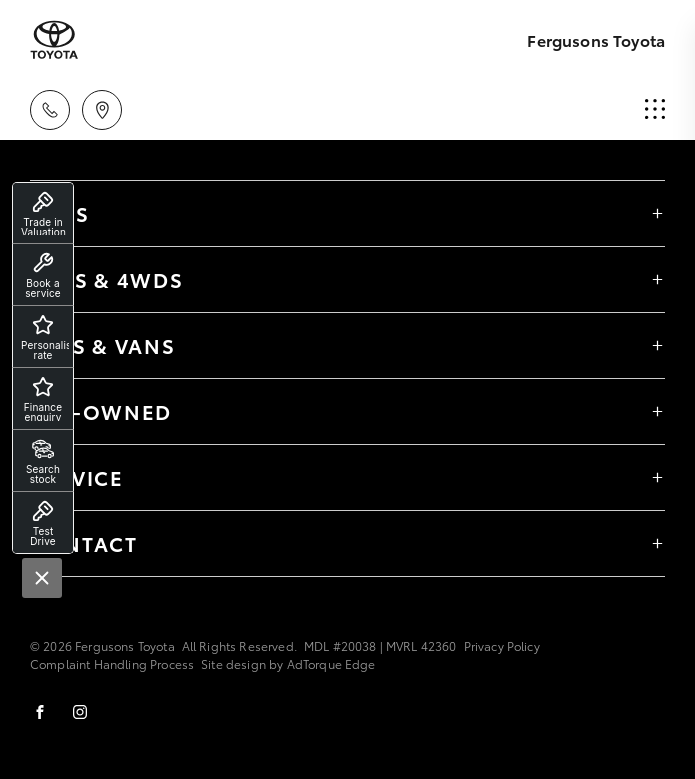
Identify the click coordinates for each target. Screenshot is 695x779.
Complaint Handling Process (112, 663)
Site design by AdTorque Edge (288, 663)
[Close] (42, 578)
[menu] (655, 110)
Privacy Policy (502, 645)
